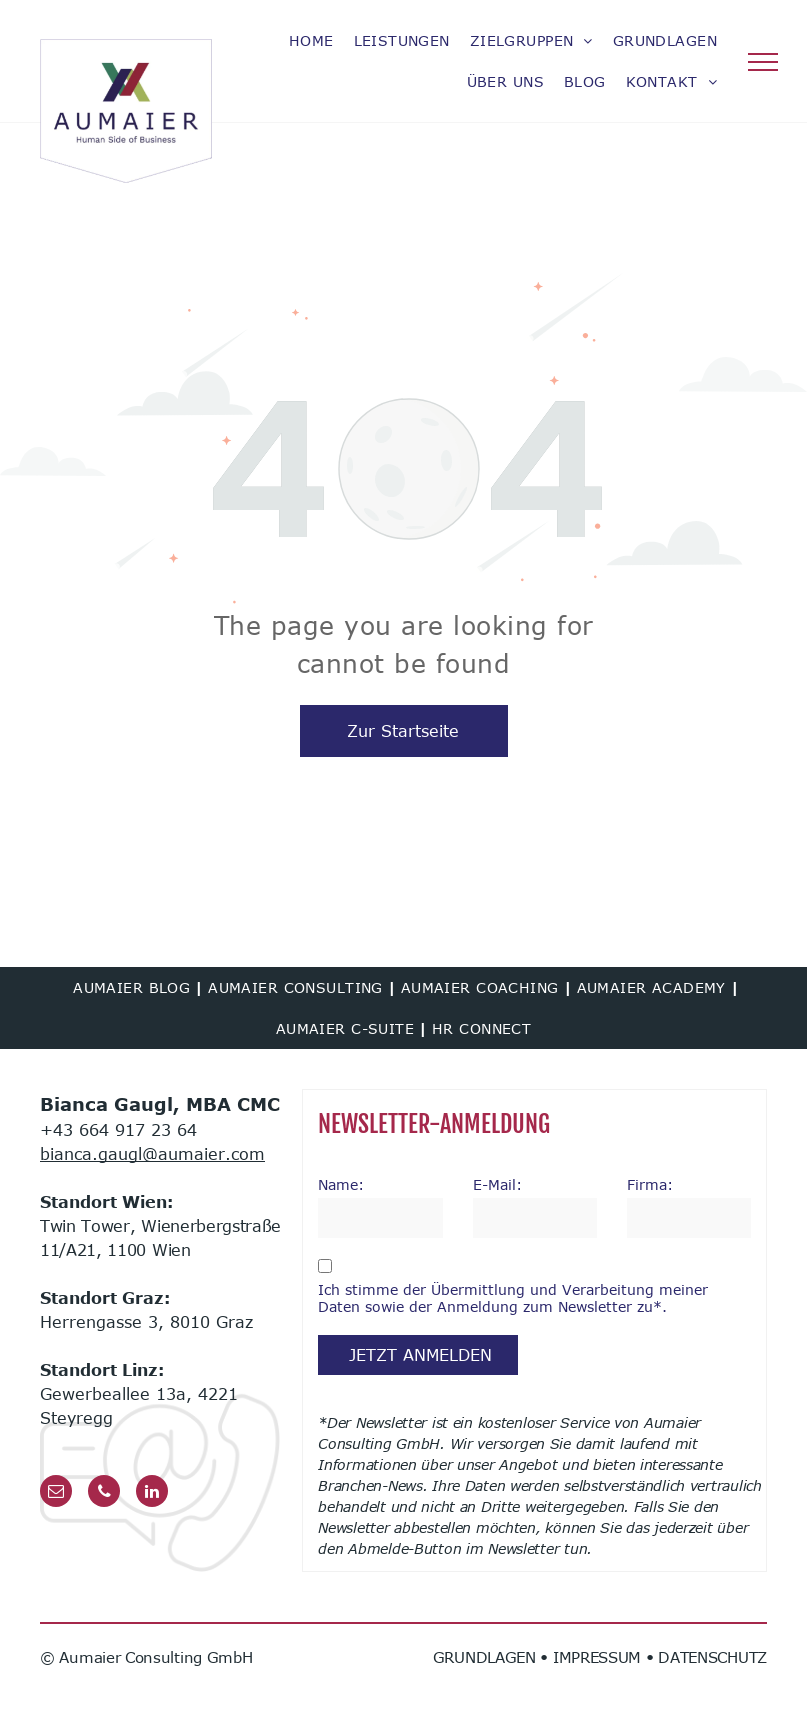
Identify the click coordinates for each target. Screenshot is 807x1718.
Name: (341, 1184)
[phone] (104, 1493)
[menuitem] (311, 40)
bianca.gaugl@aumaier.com (152, 1154)
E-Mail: (497, 1184)
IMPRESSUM (597, 1657)
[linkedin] (152, 1493)
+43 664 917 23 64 (118, 1130)
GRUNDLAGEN (484, 1657)
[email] (56, 1493)
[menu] (763, 62)
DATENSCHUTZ (712, 1657)
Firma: (650, 1184)
